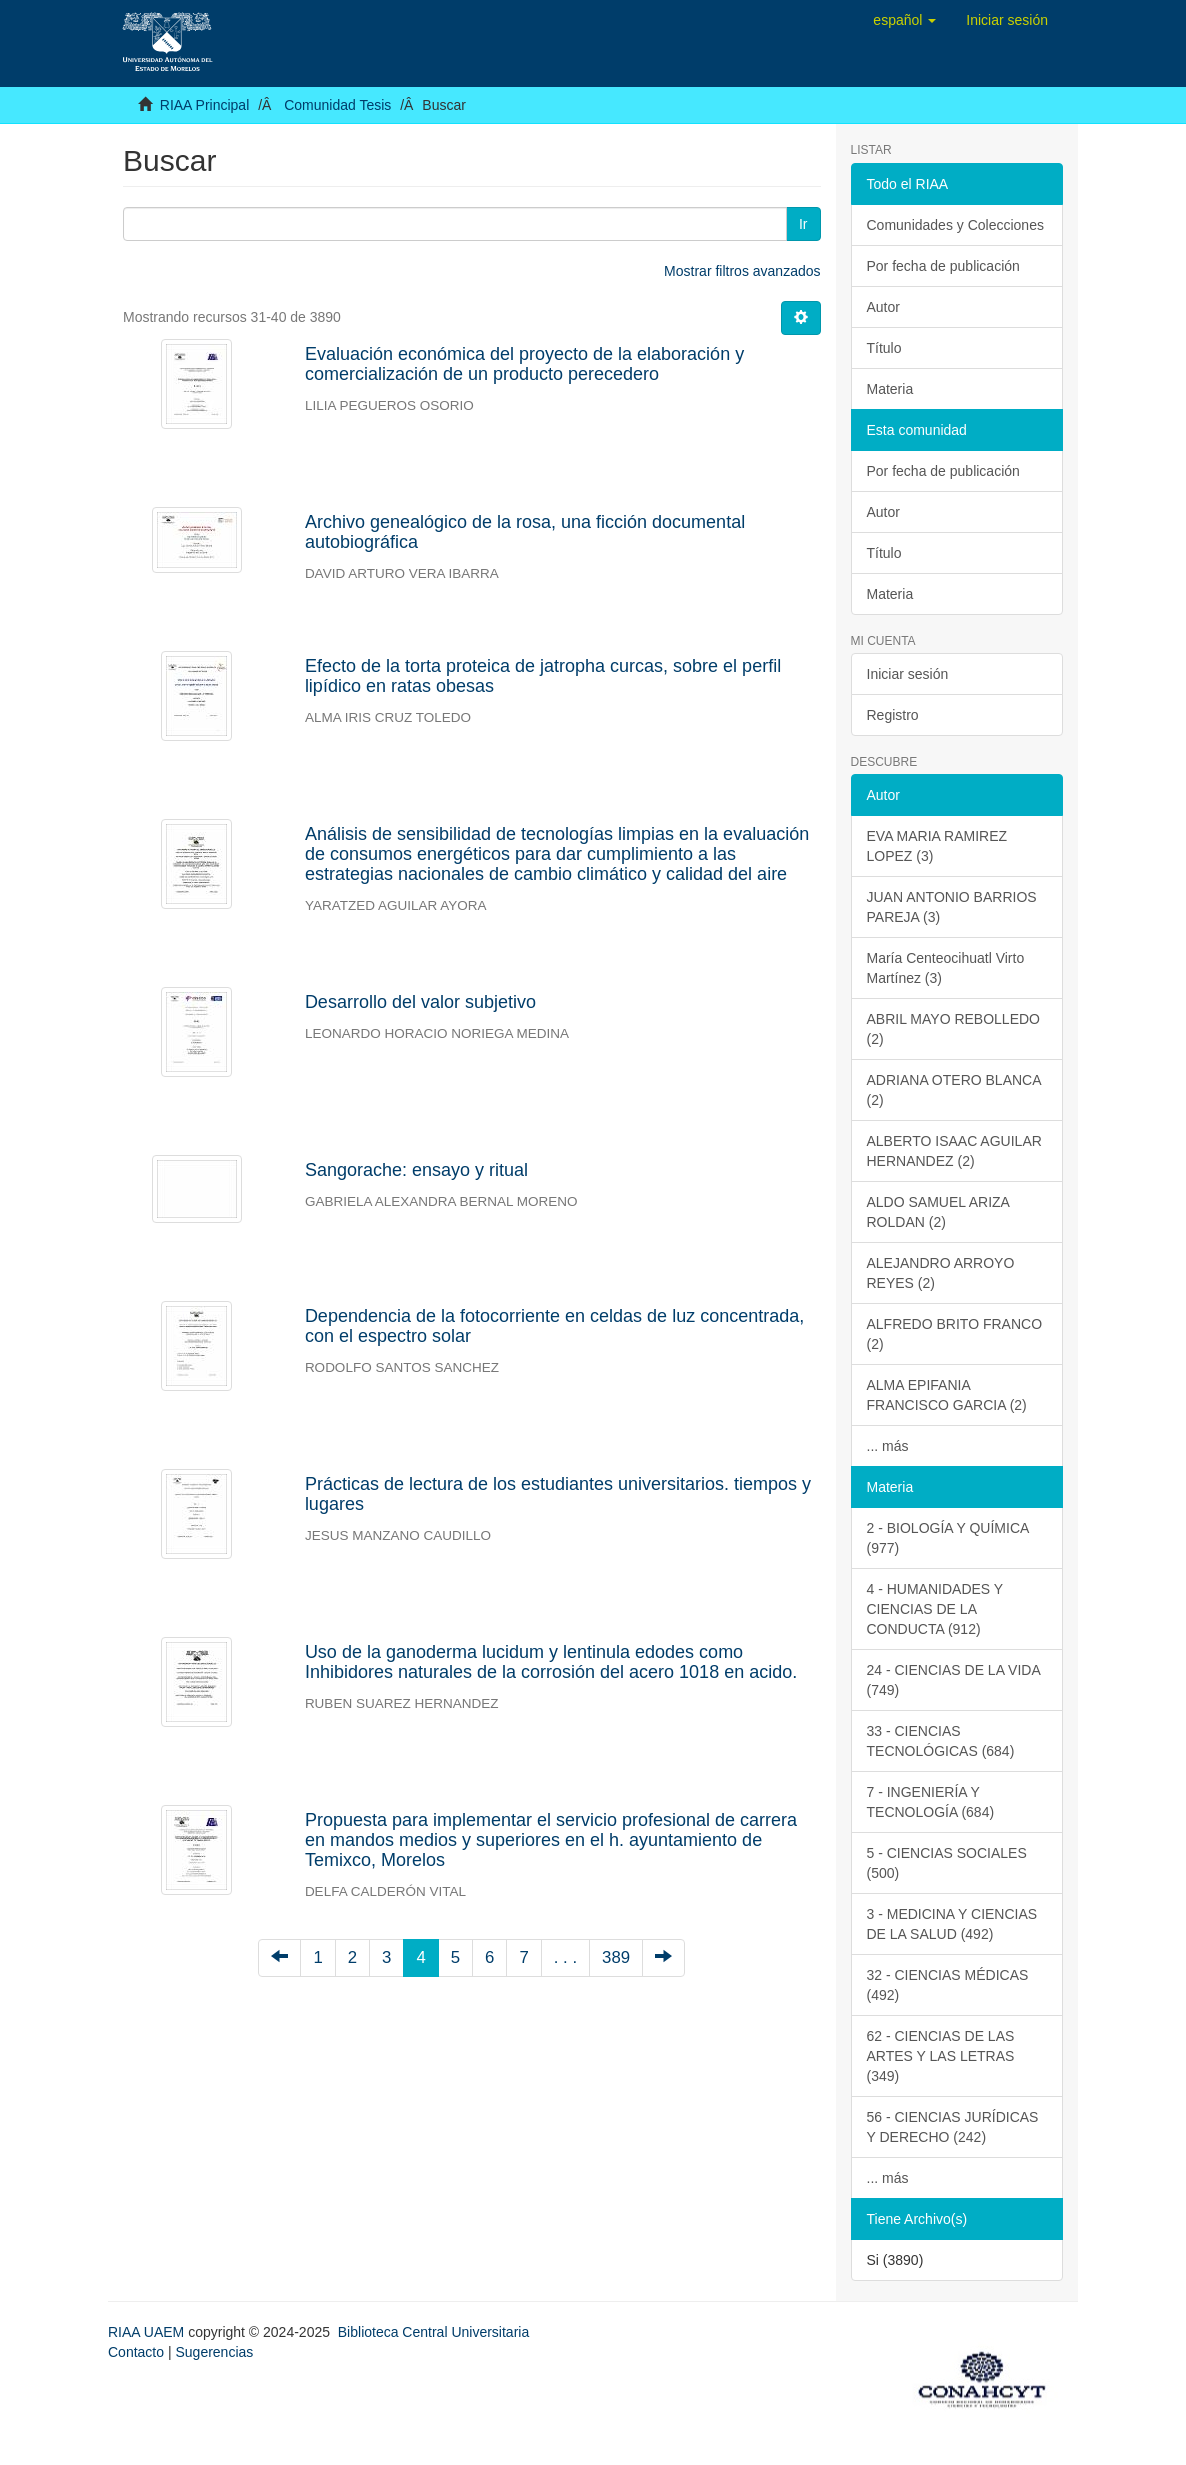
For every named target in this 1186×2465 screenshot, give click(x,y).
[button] (904, 20)
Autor (883, 307)
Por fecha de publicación (943, 266)
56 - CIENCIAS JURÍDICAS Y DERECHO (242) (953, 2127)
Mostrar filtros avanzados (742, 271)
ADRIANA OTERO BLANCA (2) (954, 1090)
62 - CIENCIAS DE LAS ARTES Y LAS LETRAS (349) (941, 2056)
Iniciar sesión (908, 674)
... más (888, 1446)
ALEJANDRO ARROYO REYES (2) (941, 1273)
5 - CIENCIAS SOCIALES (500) (947, 1863)
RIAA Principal (204, 105)
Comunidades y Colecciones (955, 225)
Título (884, 348)
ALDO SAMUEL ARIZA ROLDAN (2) (938, 1212)
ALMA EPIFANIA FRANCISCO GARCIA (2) (947, 1395)
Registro (893, 715)
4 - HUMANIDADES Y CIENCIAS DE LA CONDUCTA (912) (935, 1609)
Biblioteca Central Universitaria (433, 2332)
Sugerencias (214, 2352)
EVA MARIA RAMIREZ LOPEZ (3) (937, 846)
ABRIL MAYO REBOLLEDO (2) (954, 1029)
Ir (803, 224)
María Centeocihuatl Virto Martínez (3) (946, 968)
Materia (890, 389)
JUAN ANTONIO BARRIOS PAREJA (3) (952, 907)
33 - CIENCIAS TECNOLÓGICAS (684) (941, 1741)
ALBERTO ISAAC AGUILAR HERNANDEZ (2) (954, 1151)
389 (616, 1957)
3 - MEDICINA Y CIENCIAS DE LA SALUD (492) (952, 1924)
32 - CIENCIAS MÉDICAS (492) (948, 1985)
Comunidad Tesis (337, 105)
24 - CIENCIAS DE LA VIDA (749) (954, 1680)
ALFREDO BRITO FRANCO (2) (955, 1334)
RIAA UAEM (148, 2332)
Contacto (136, 2352)
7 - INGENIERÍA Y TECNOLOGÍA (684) (931, 1802)
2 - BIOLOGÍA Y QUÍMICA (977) (948, 1538)
